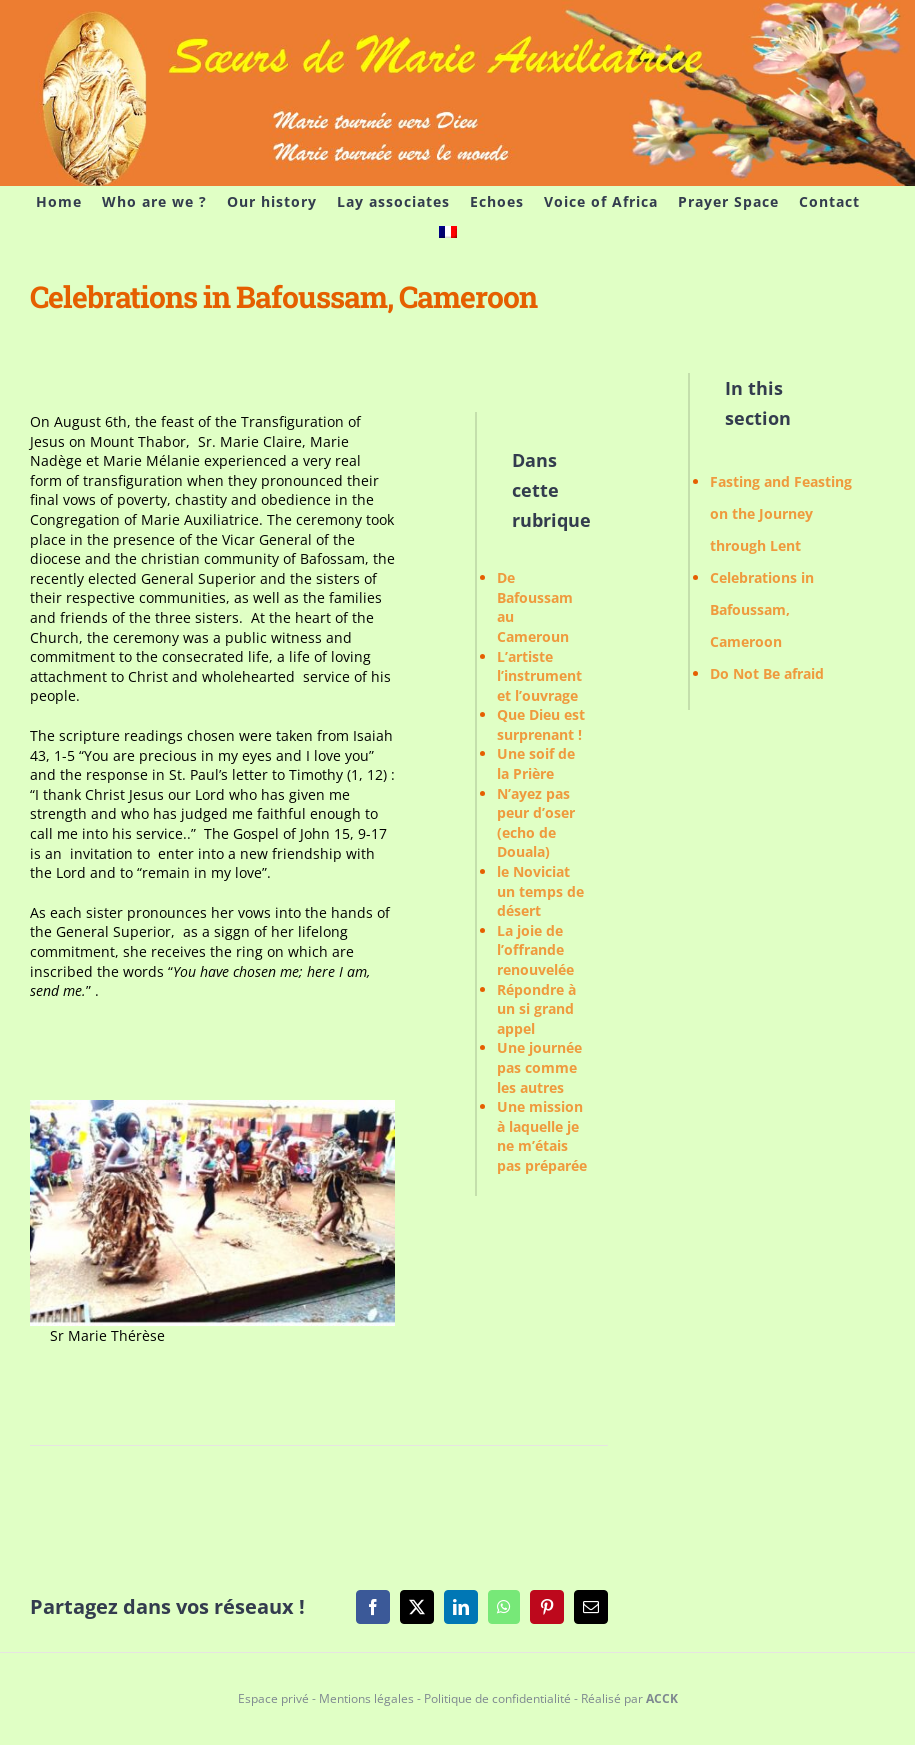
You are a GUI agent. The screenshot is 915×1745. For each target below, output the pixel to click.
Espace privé (273, 1698)
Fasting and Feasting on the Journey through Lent (781, 513)
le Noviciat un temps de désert (540, 891)
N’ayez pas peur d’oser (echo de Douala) (536, 823)
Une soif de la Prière (536, 763)
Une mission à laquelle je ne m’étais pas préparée (542, 1136)
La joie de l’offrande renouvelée (535, 950)
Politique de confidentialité (497, 1698)
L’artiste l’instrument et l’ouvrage (539, 676)
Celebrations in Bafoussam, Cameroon (762, 609)
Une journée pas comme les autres (539, 1067)
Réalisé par (629, 1698)
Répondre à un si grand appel (536, 1009)
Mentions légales (366, 1698)
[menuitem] (448, 232)
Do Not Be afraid (767, 673)
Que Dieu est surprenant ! (541, 724)
